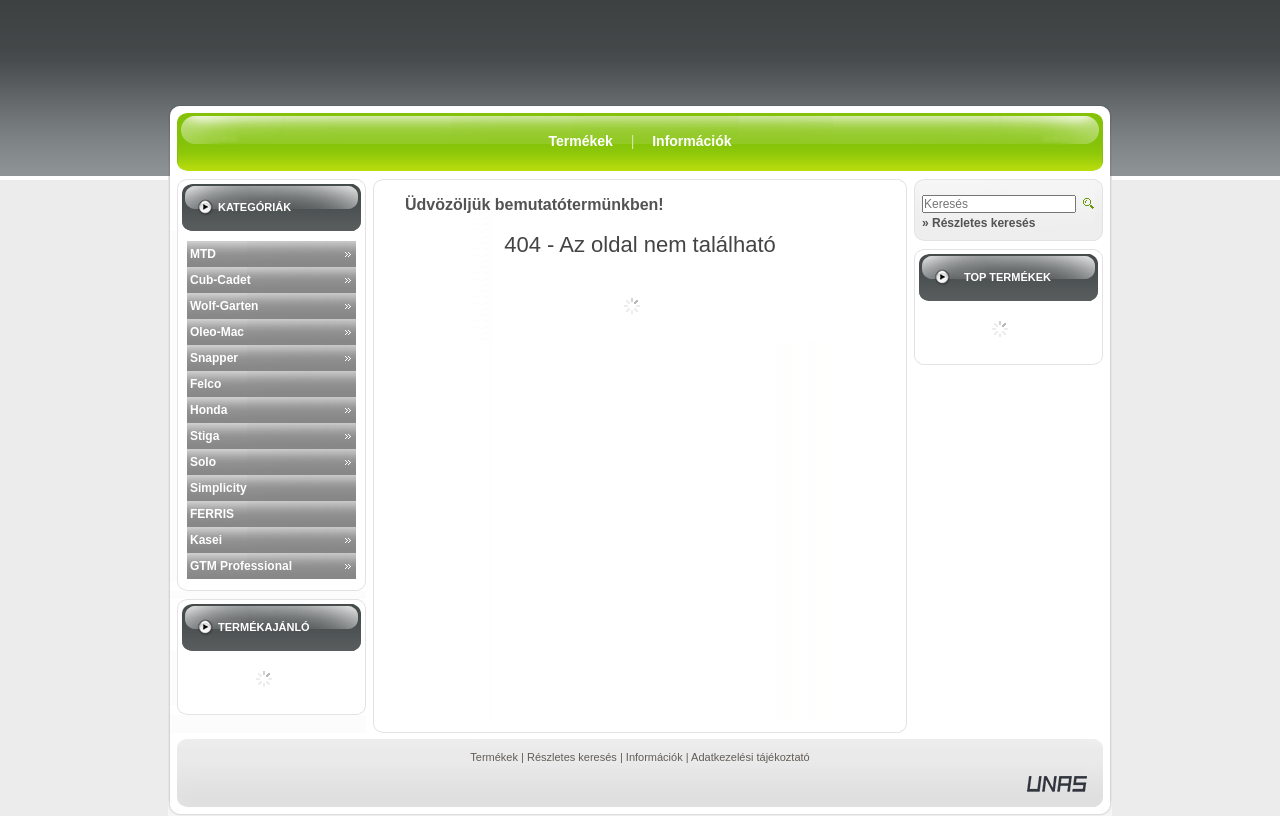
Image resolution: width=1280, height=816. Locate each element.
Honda (208, 410)
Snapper (214, 358)
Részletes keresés (572, 757)
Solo (203, 462)
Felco (205, 384)
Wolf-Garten (224, 306)
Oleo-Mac (217, 332)
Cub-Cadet (220, 280)
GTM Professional (241, 566)
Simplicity (218, 488)
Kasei (206, 540)
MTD (203, 254)
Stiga (204, 436)
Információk (654, 757)
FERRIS (212, 514)
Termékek (494, 757)
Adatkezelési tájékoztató (750, 757)
